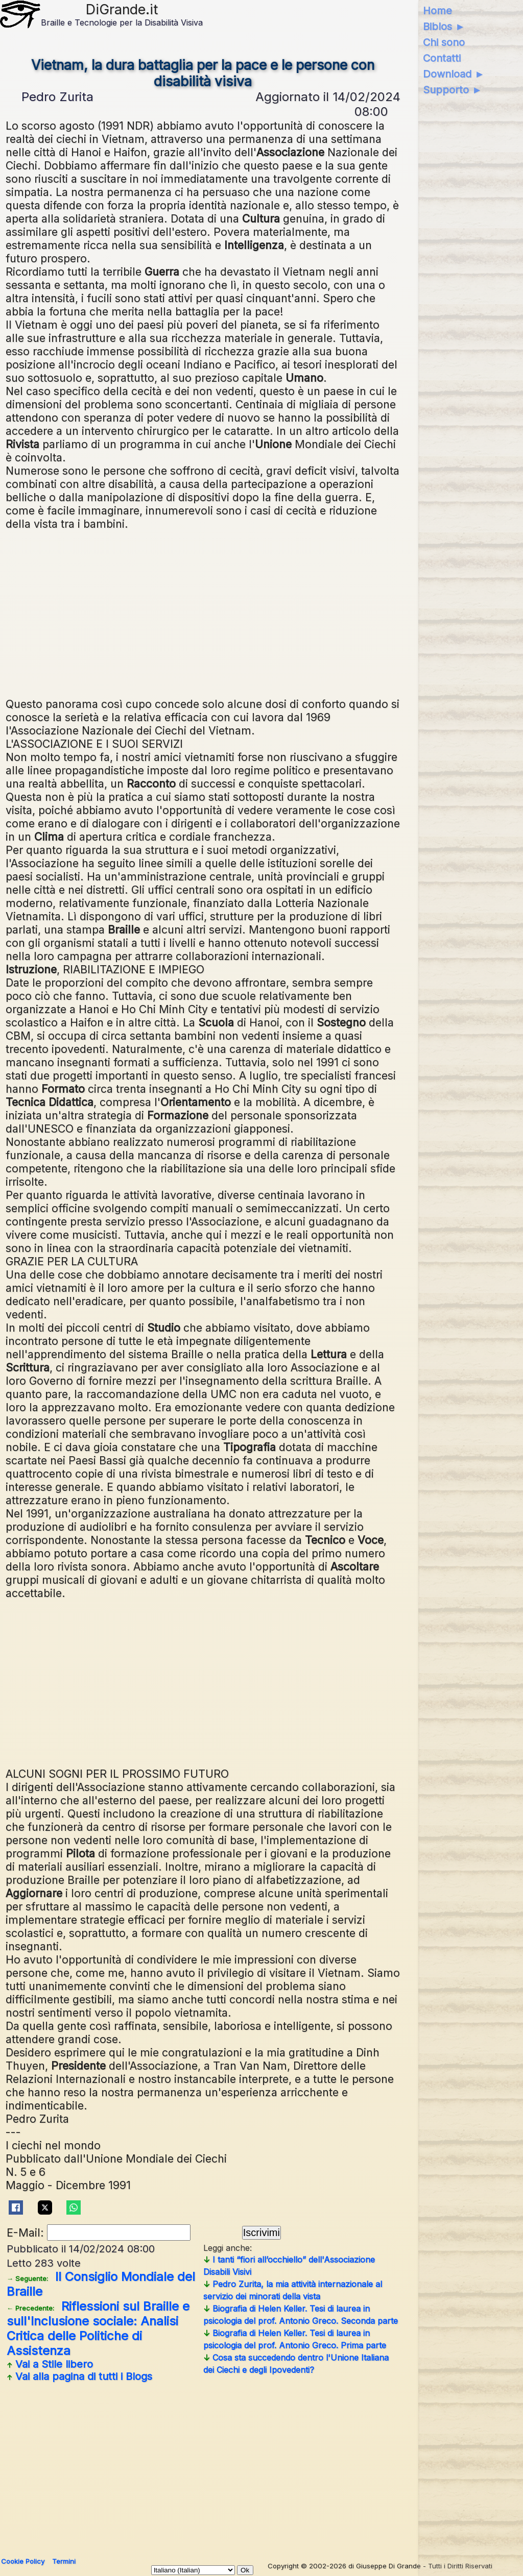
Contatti (442, 58)
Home (437, 11)
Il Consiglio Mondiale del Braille (101, 2284)
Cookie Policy (22, 2561)
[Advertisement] (259, 612)
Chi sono (444, 42)
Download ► (454, 74)
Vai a (50, 2364)
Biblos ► (444, 26)
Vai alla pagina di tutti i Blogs (79, 2376)
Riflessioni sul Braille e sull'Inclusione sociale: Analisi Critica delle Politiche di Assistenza (98, 2328)
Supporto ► (452, 90)
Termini (64, 2561)
